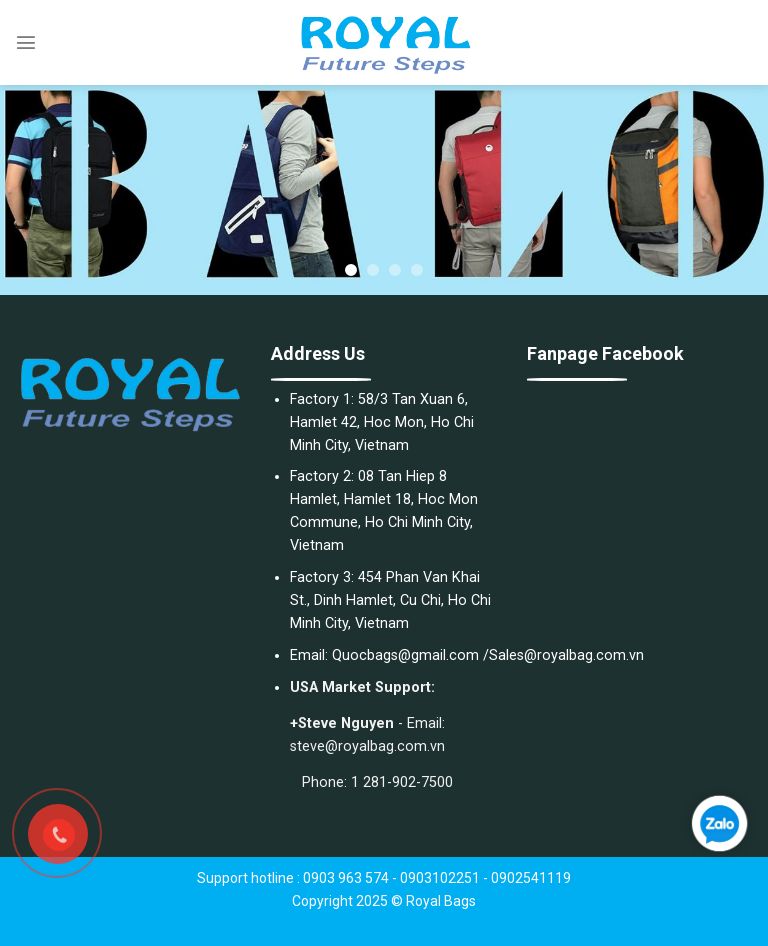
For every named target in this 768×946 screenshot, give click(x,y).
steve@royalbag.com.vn (367, 746)
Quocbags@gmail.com (405, 655)
